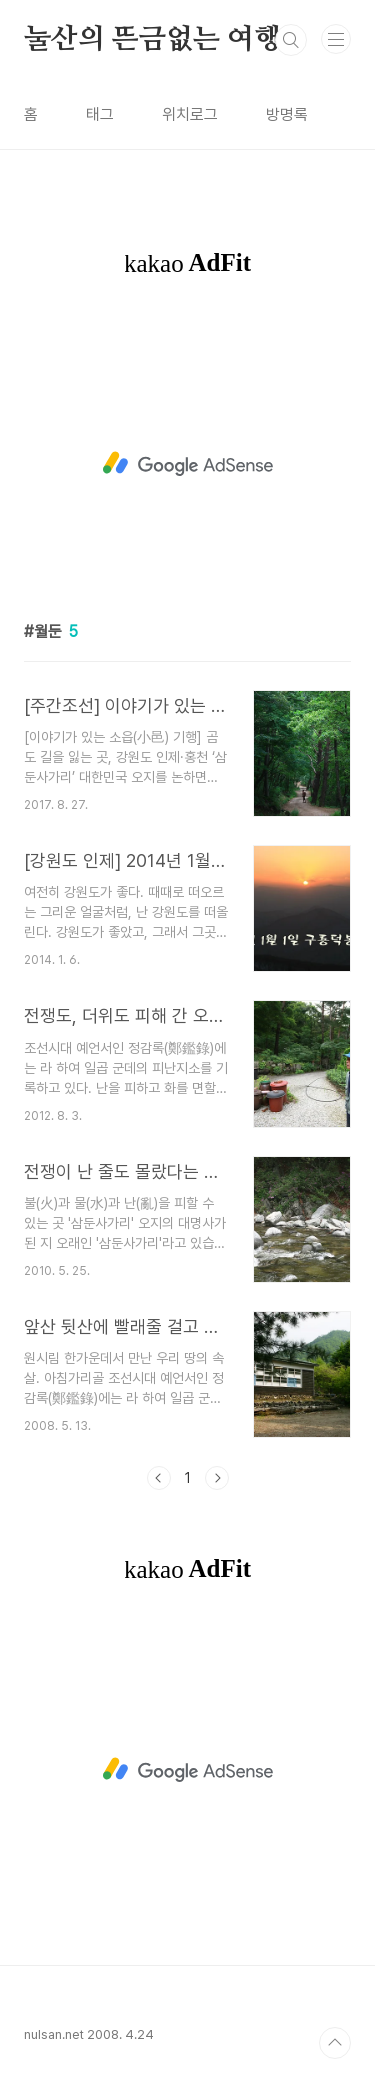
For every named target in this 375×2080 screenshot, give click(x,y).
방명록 (287, 114)
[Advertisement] (187, 464)
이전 (159, 1478)
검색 (291, 40)
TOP (335, 2043)
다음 (217, 1478)
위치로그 (190, 114)
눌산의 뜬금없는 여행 (152, 40)
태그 (100, 114)
